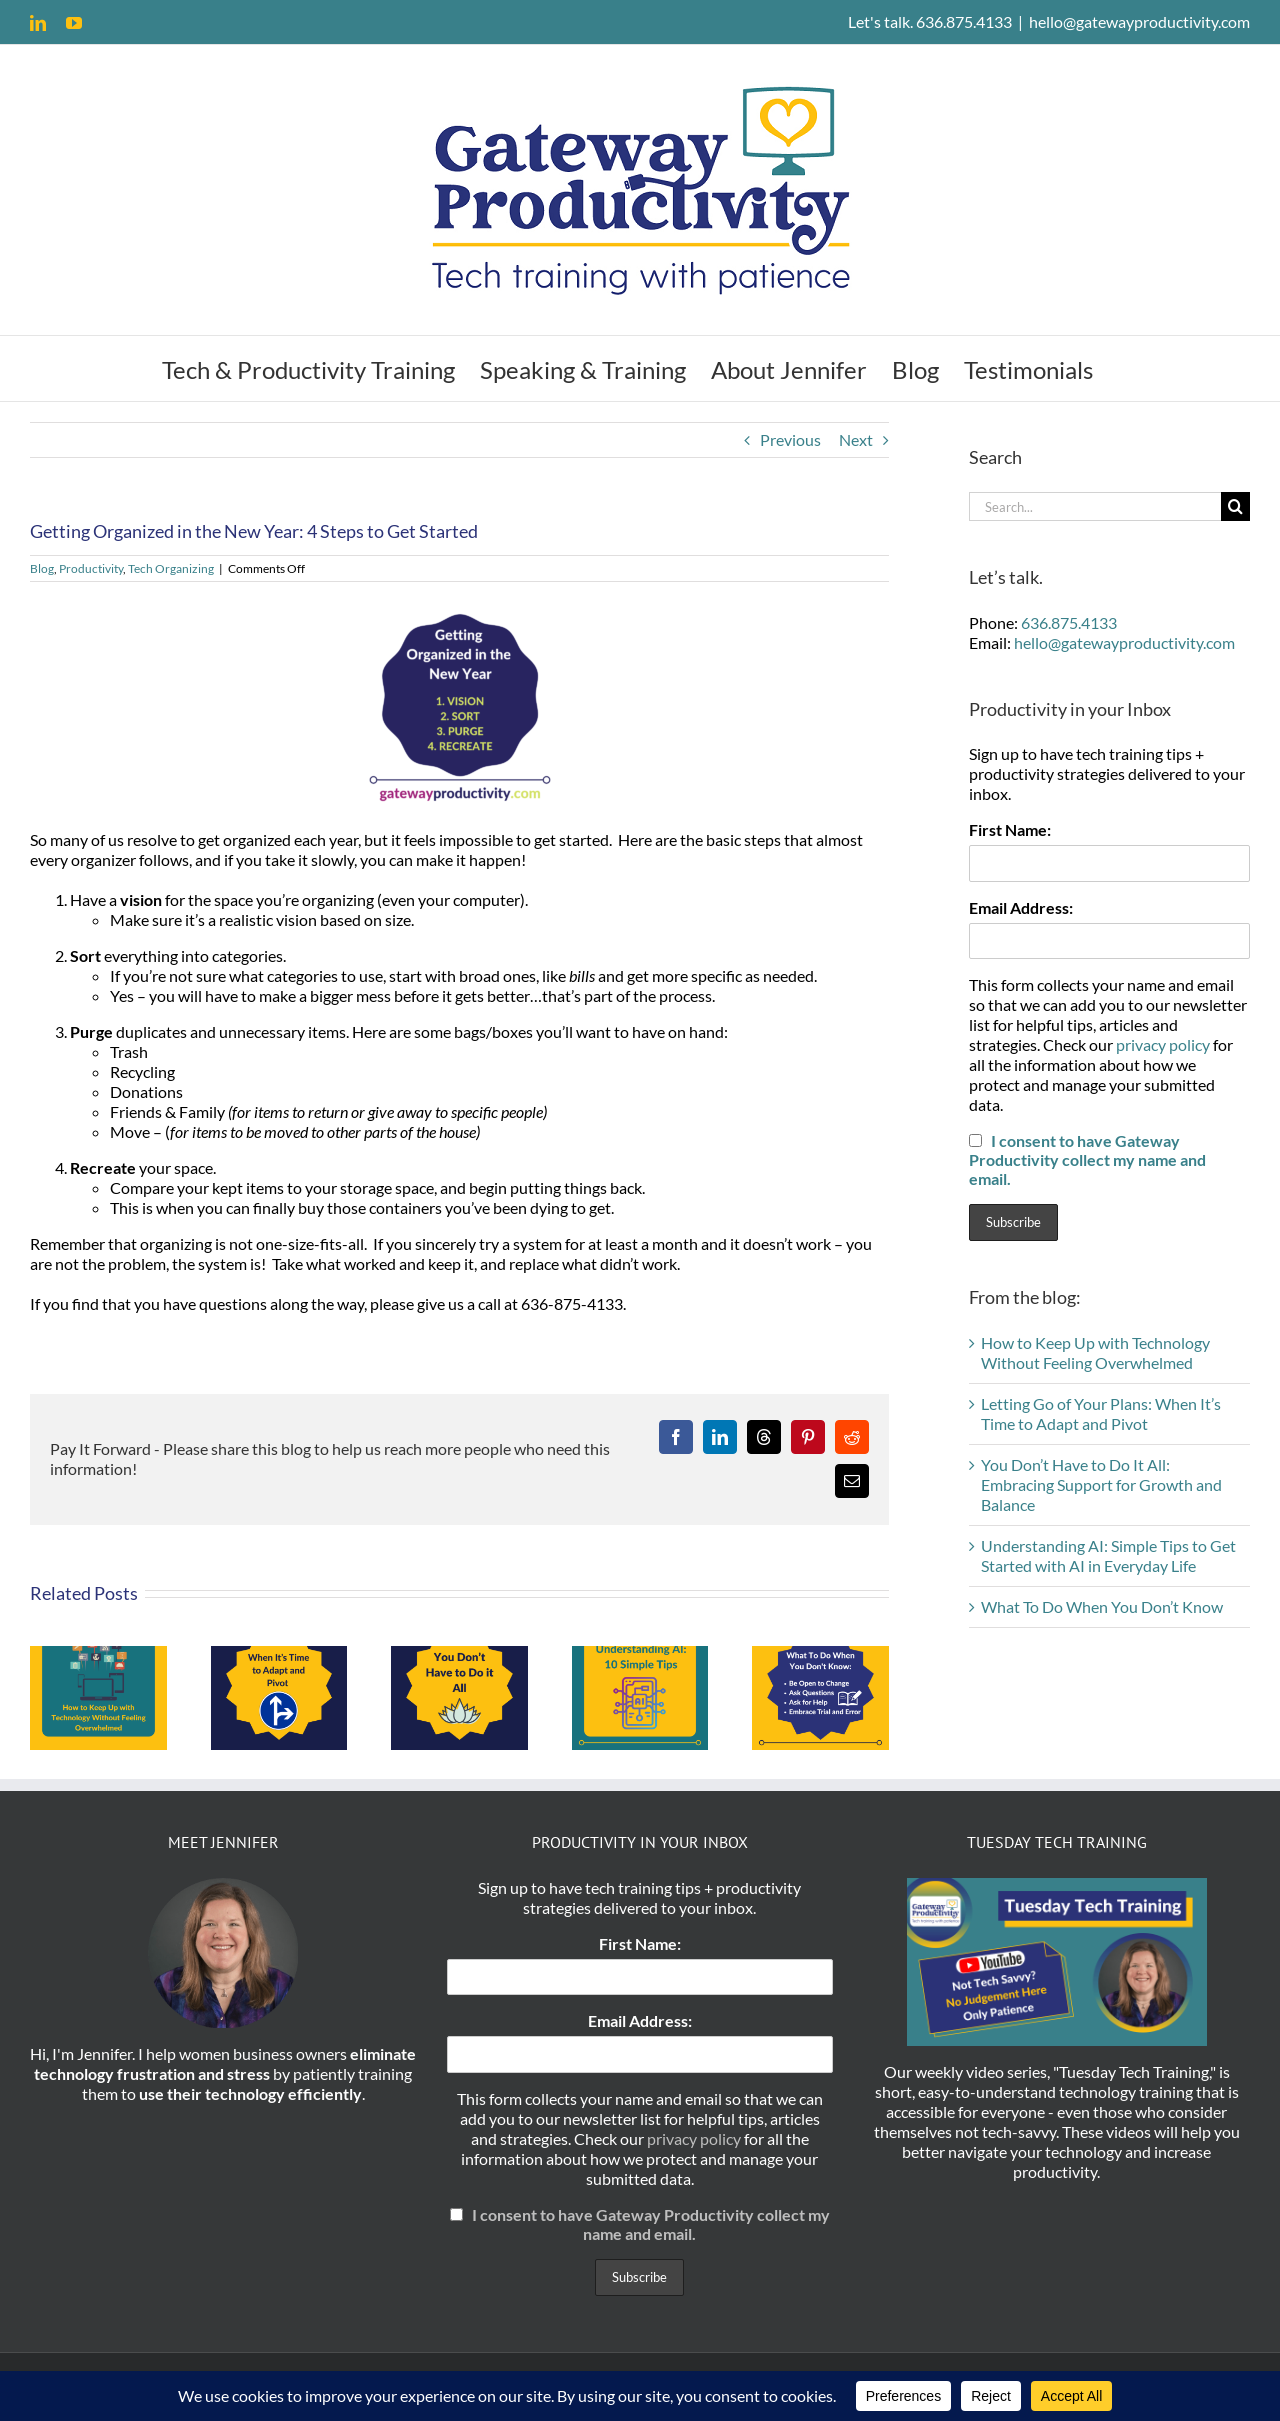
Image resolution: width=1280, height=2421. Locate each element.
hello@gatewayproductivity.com (1139, 21)
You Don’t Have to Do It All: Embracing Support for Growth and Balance (1101, 1484)
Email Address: (1021, 907)
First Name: (1010, 829)
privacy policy (1163, 1044)
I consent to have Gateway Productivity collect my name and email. (1087, 1159)
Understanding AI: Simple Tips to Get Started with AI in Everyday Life (1108, 1555)
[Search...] (1095, 506)
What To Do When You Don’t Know (1102, 1606)
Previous (790, 439)
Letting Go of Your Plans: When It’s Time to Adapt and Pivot (1101, 1413)
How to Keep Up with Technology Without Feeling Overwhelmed (1095, 1352)
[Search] (1235, 506)
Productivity (91, 568)
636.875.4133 (1069, 622)
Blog (42, 568)
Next (856, 439)
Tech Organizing (171, 568)
